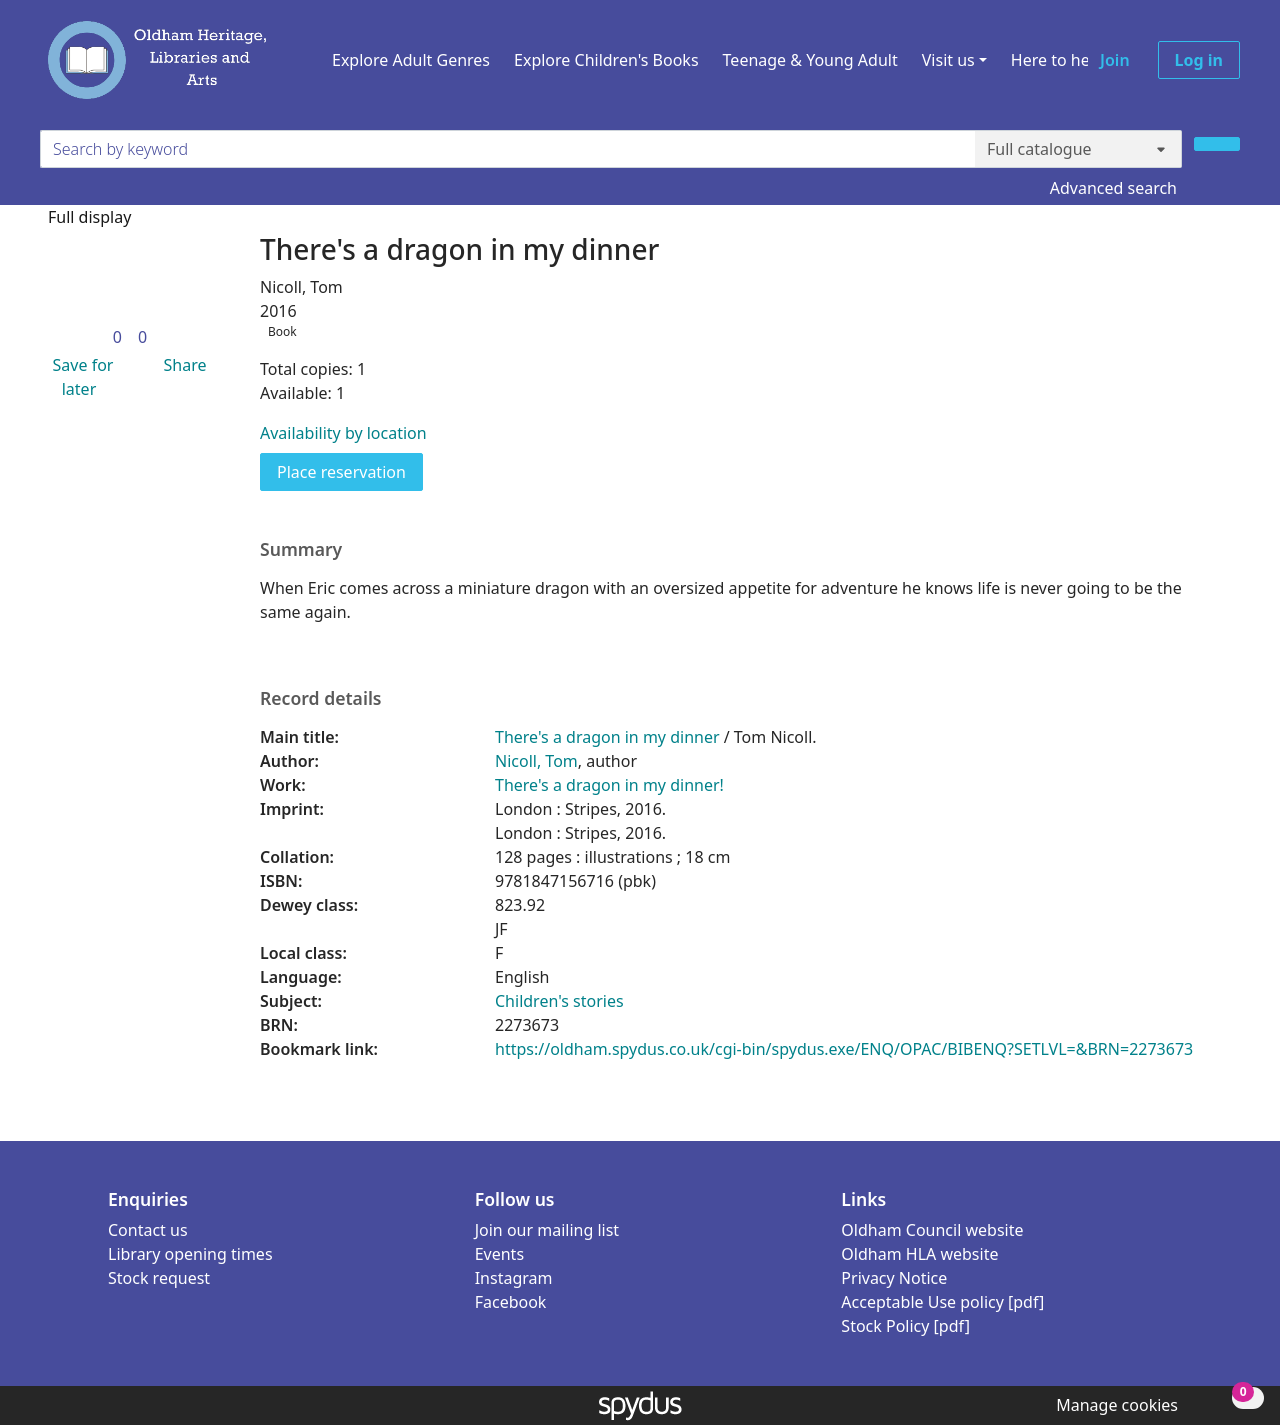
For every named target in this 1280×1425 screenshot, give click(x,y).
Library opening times (190, 1254)
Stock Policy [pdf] (905, 1326)
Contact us (148, 1230)
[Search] (1217, 144)
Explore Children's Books (606, 60)
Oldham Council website (932, 1230)
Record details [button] (321, 698)
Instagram (514, 1278)
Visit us (948, 60)
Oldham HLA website (919, 1254)
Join (1115, 60)
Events (499, 1254)
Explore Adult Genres (411, 60)
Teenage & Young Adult (810, 60)
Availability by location (343, 433)
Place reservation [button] (350, 471)
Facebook (511, 1302)
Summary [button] (301, 549)
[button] (79, 377)
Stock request (159, 1278)
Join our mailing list (547, 1230)
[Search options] (1078, 149)
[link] (117, 337)
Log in (1199, 60)
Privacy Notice (894, 1278)
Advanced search (1113, 188)
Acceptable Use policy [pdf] (942, 1302)
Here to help (1057, 60)
